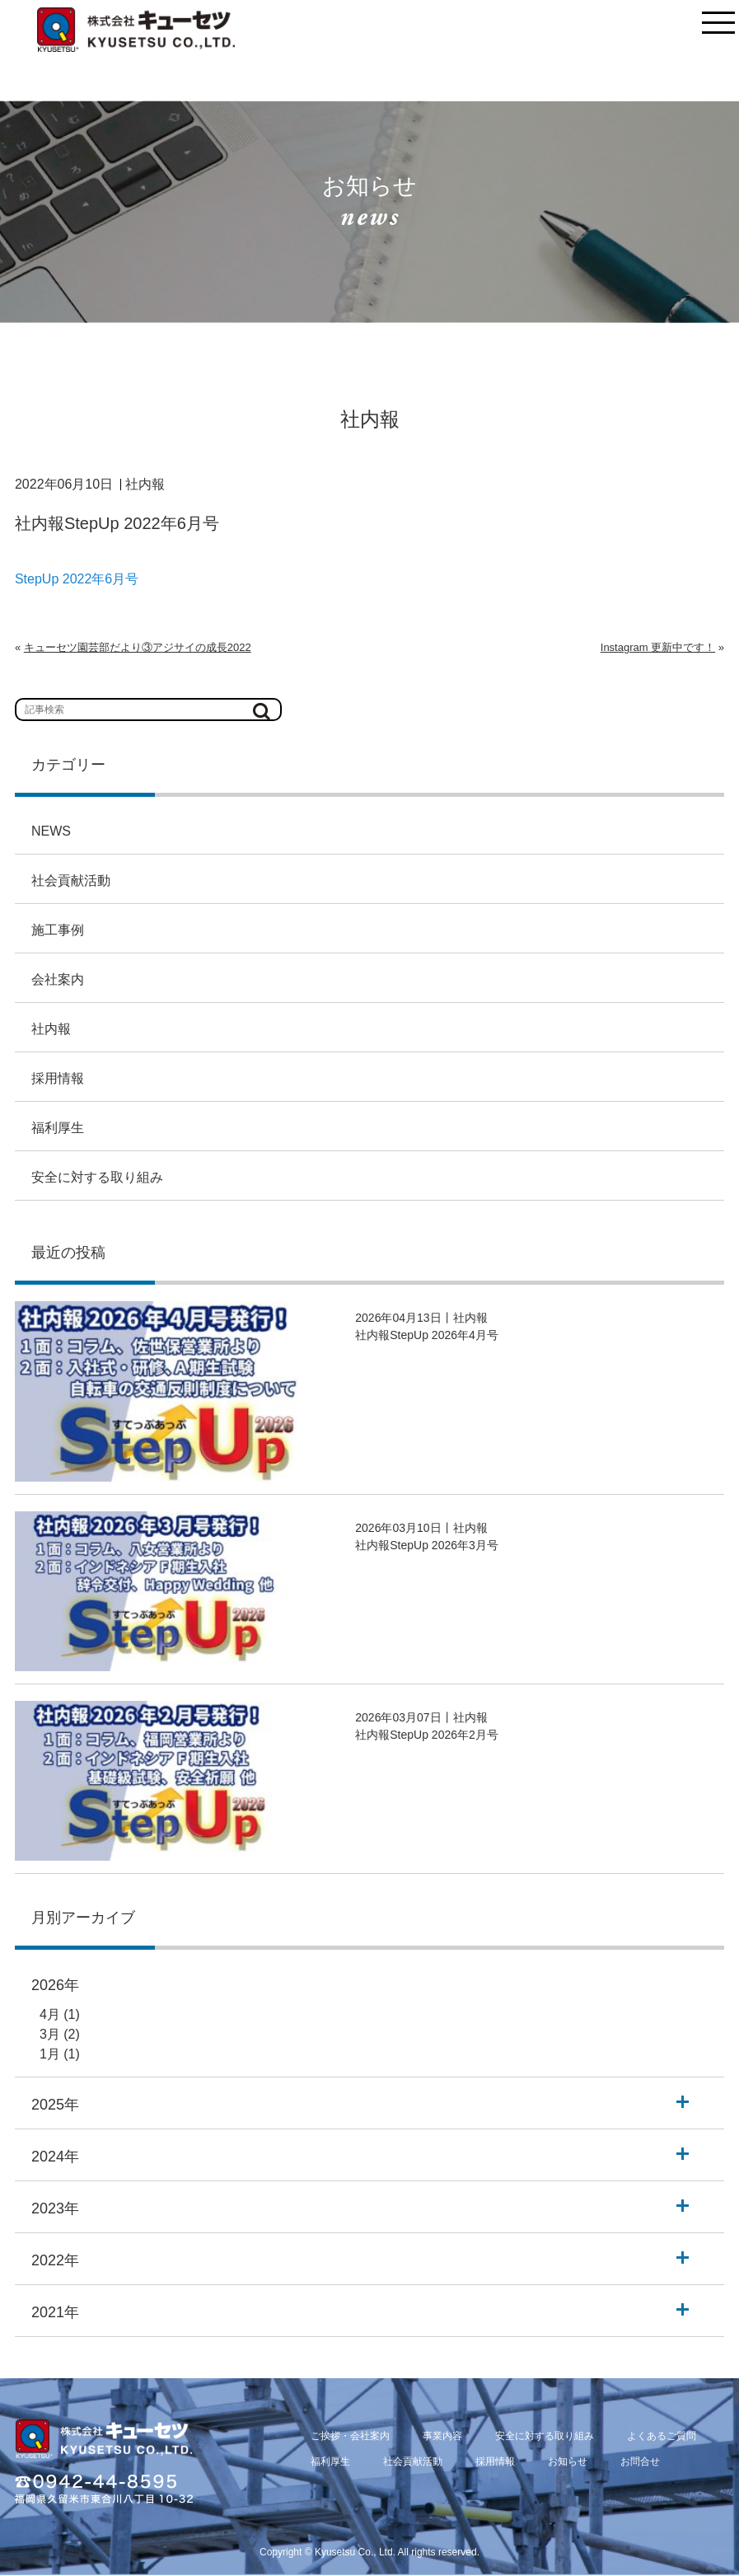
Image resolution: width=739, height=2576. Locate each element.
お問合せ (640, 2461)
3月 (50, 2034)
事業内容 (442, 2436)
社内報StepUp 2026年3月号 (426, 1545)
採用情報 (57, 1078)
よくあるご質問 (661, 2436)
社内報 (51, 1029)
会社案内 (57, 979)
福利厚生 (57, 1128)
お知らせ (567, 2461)
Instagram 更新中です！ (658, 647)
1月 (50, 2054)
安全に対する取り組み (97, 1177)
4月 (50, 2014)
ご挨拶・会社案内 (350, 2436)
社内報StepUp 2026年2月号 (426, 1734)
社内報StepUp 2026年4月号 (426, 1335)
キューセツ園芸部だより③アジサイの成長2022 (137, 647)
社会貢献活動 (70, 880)
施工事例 (57, 930)
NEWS (51, 831)
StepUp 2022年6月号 (76, 579)
